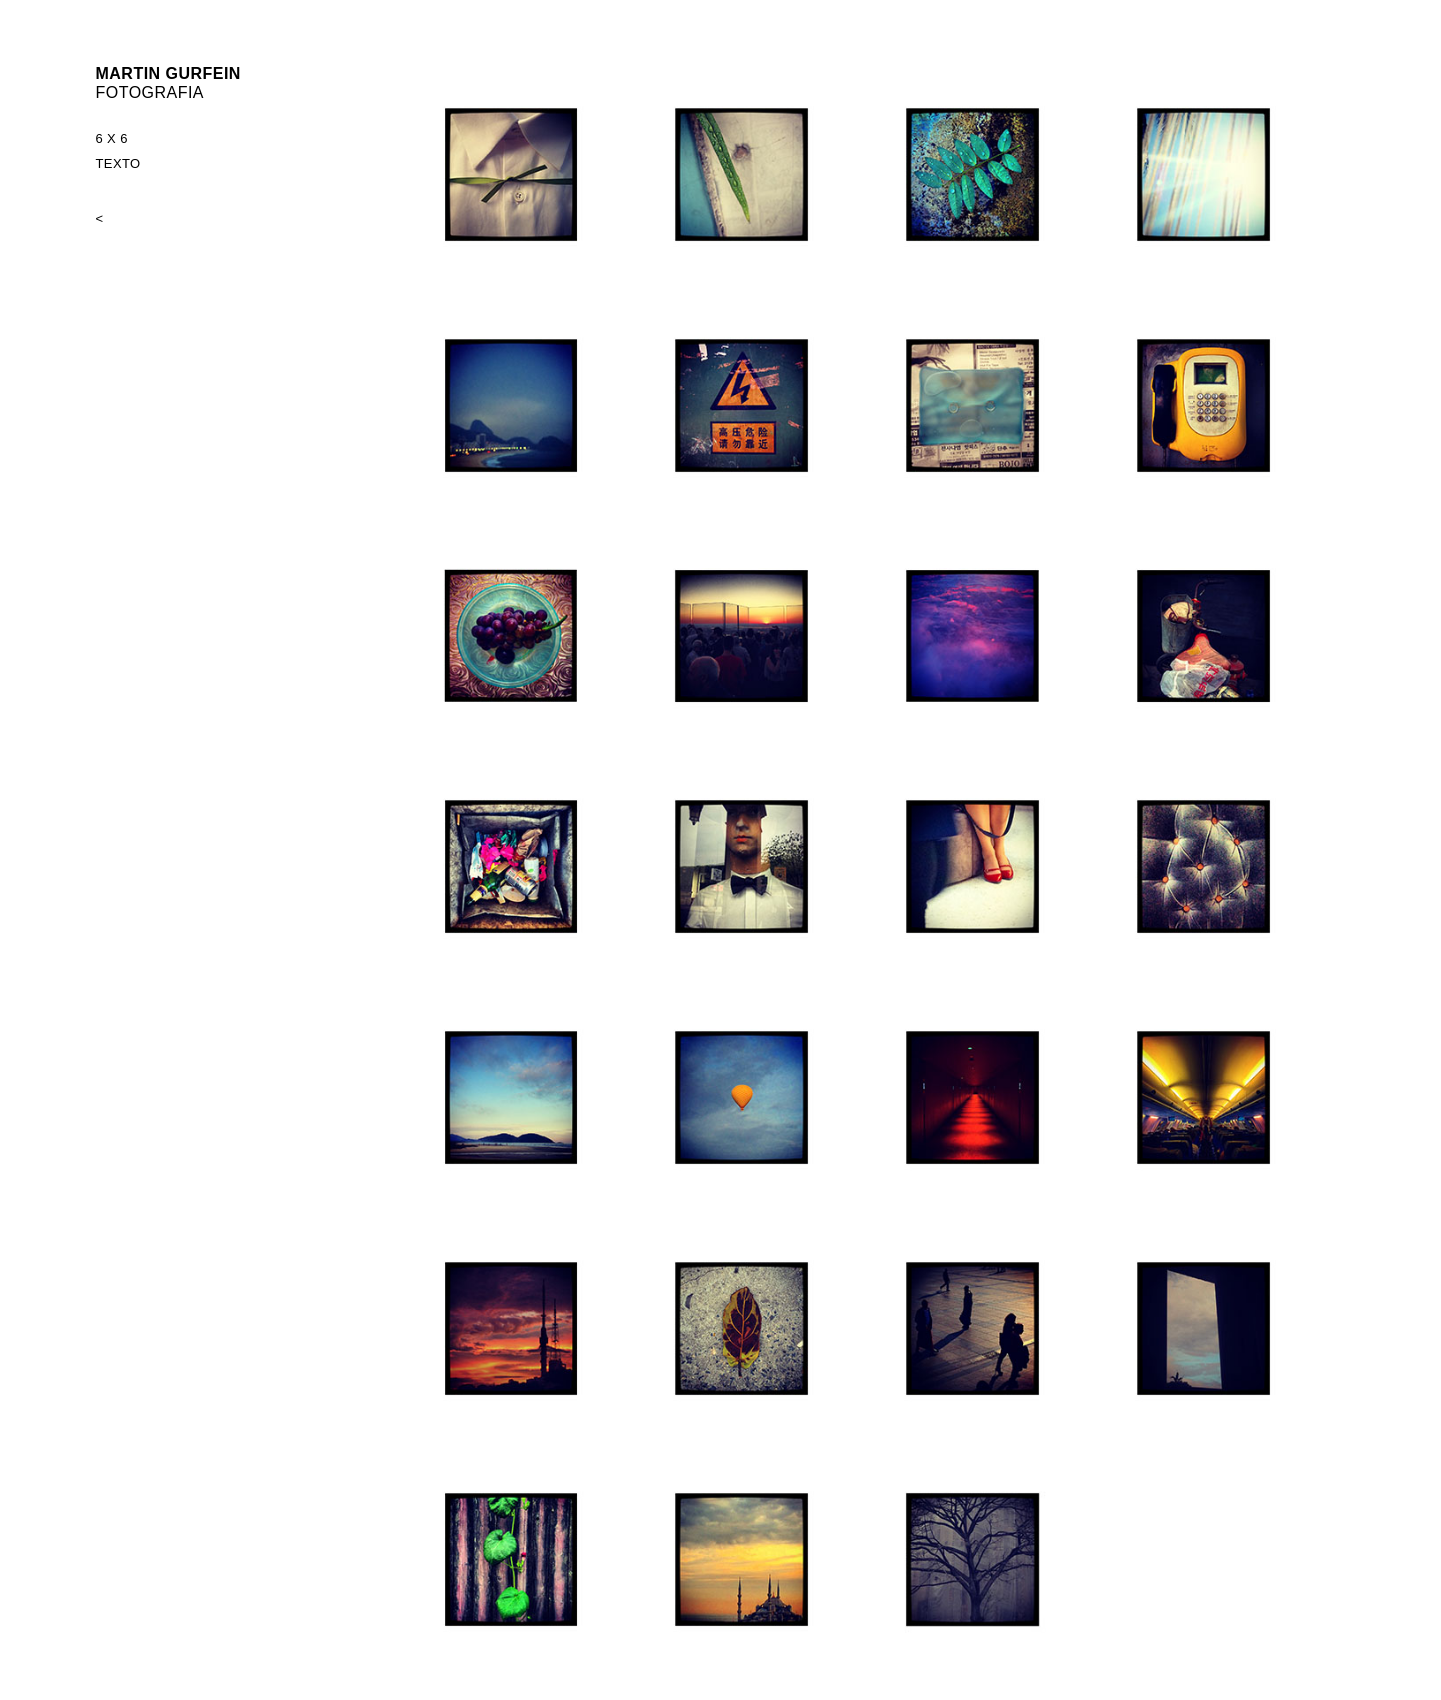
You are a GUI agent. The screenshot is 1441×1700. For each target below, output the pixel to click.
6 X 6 (112, 138)
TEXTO (118, 163)
